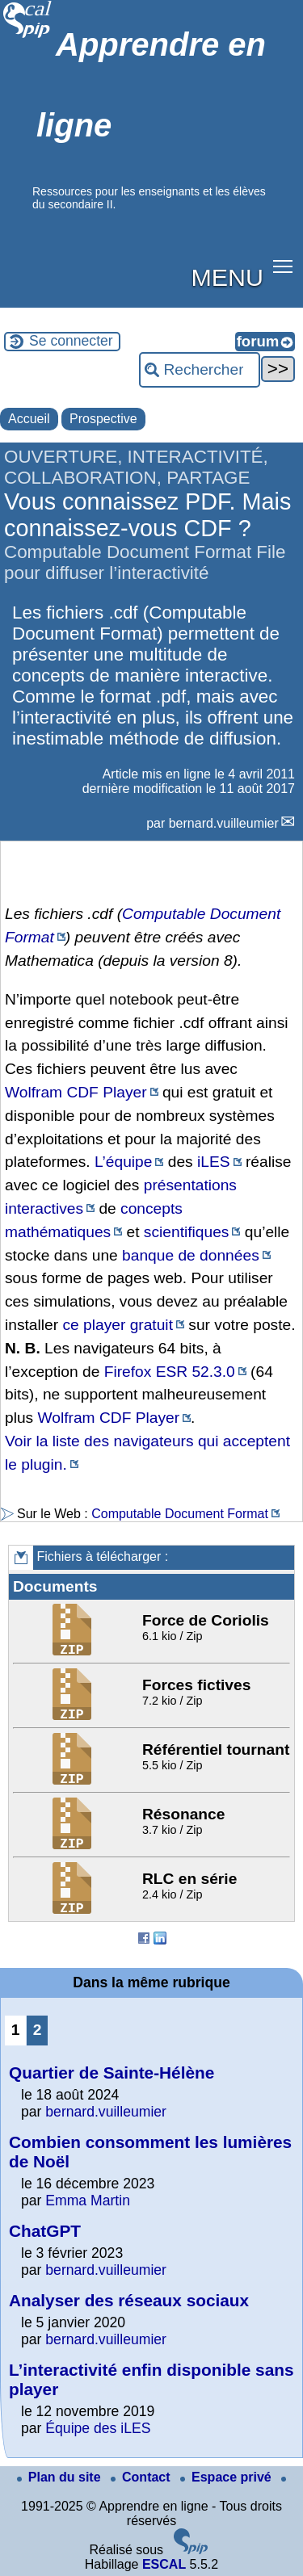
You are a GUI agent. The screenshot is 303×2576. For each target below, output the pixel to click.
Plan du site (60, 2477)
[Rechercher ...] (199, 370)
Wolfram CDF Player (76, 1092)
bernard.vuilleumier (224, 823)
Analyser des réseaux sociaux (129, 2300)
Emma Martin (87, 2200)
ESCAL (164, 2564)
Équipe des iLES (97, 2428)
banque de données (190, 1255)
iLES (213, 1161)
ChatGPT (45, 2230)
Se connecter (71, 341)
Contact (142, 2477)
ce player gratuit (117, 1324)
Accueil (29, 419)
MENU (227, 277)
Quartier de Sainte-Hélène (111, 2072)
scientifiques (186, 1231)
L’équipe (124, 1161)
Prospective (103, 419)
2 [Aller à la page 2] (37, 2029)
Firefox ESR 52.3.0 (169, 1371)
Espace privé (227, 2477)
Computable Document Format (179, 1514)
